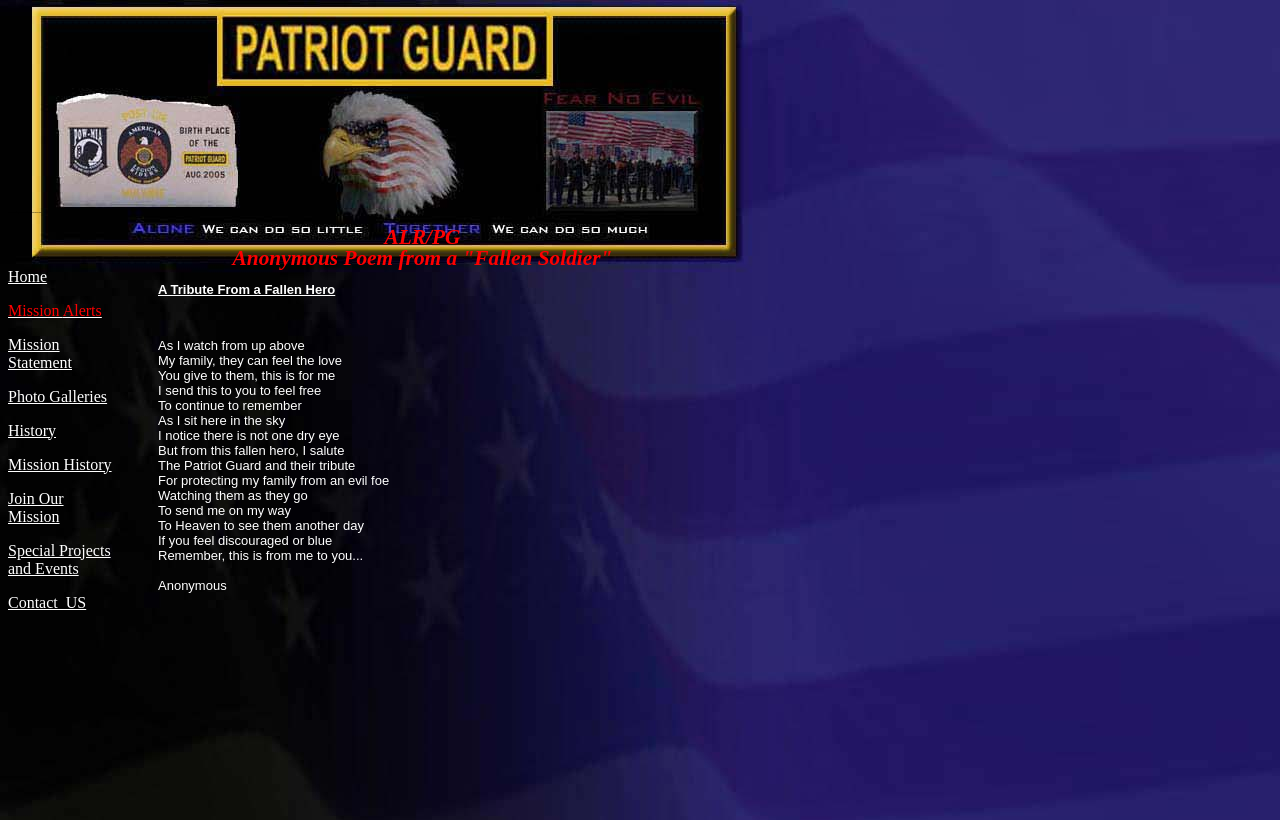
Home (27, 276)
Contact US (47, 602)
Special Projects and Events (59, 559)
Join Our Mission (36, 507)
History (32, 430)
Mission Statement (40, 353)
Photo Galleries (57, 396)
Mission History (60, 464)
